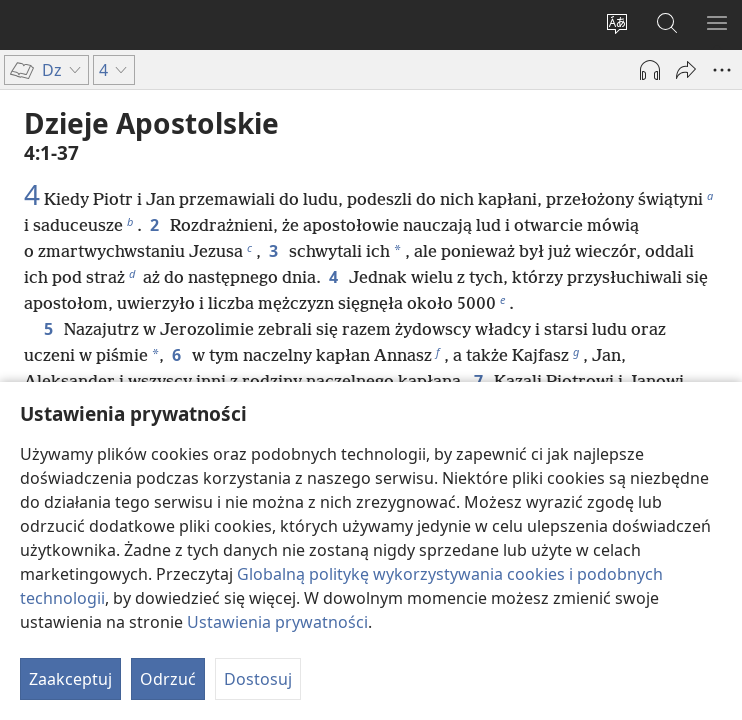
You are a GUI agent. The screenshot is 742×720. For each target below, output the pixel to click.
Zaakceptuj (70, 679)
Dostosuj (258, 679)
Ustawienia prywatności (277, 622)
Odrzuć (168, 679)
